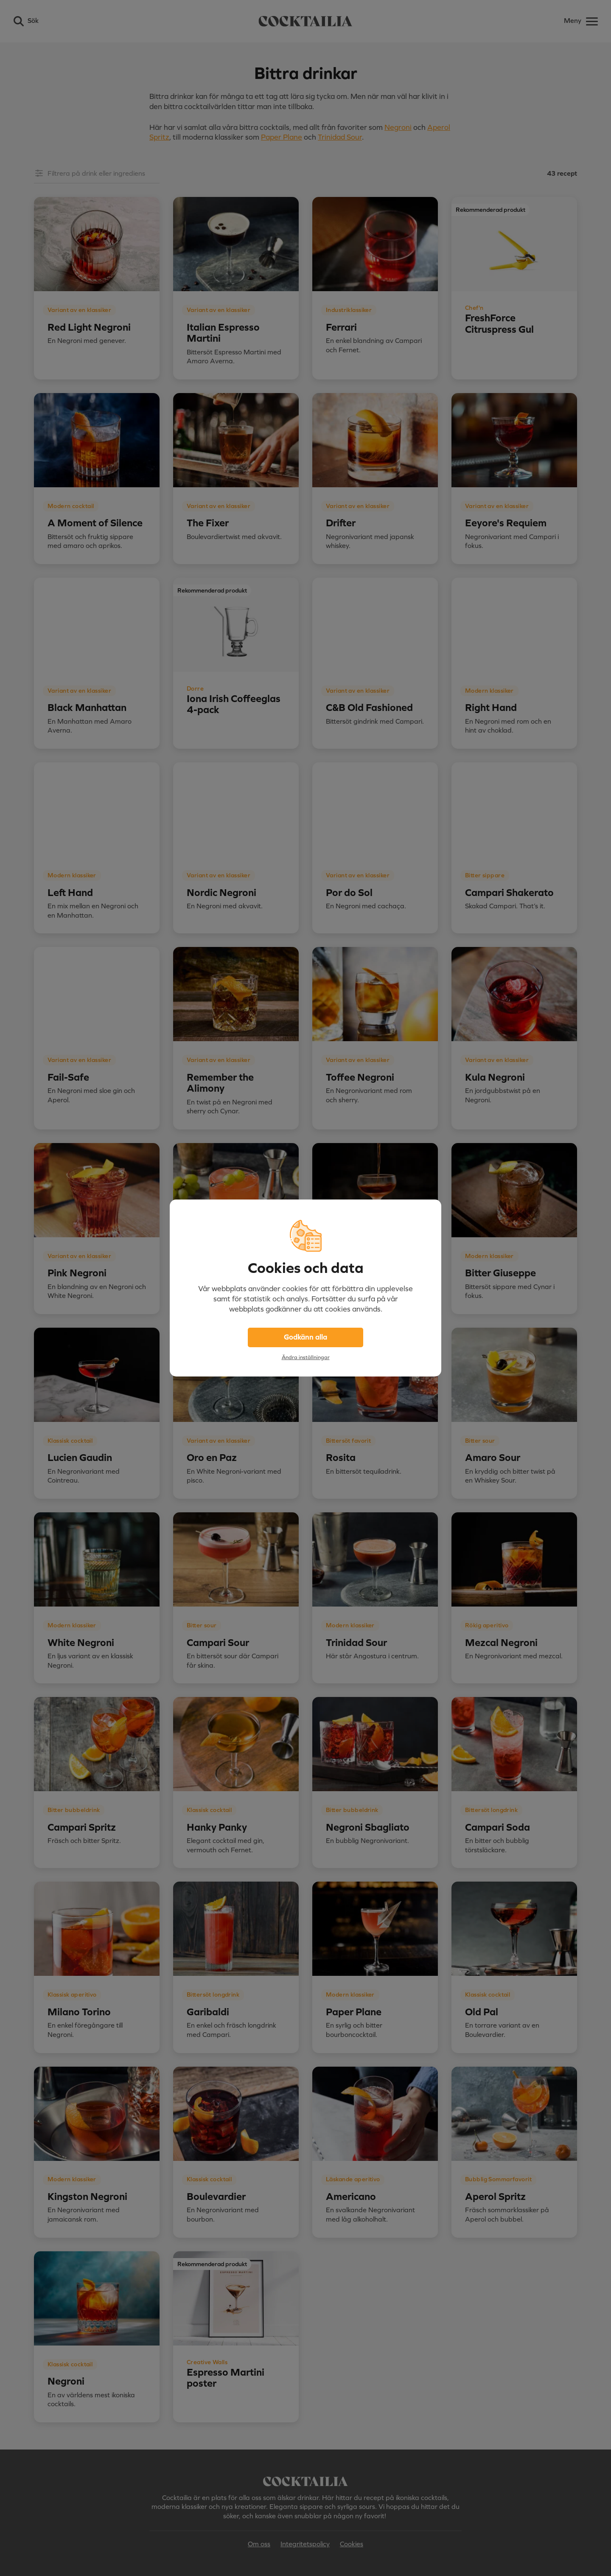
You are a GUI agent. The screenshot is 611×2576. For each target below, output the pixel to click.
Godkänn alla (305, 1337)
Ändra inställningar (306, 1357)
